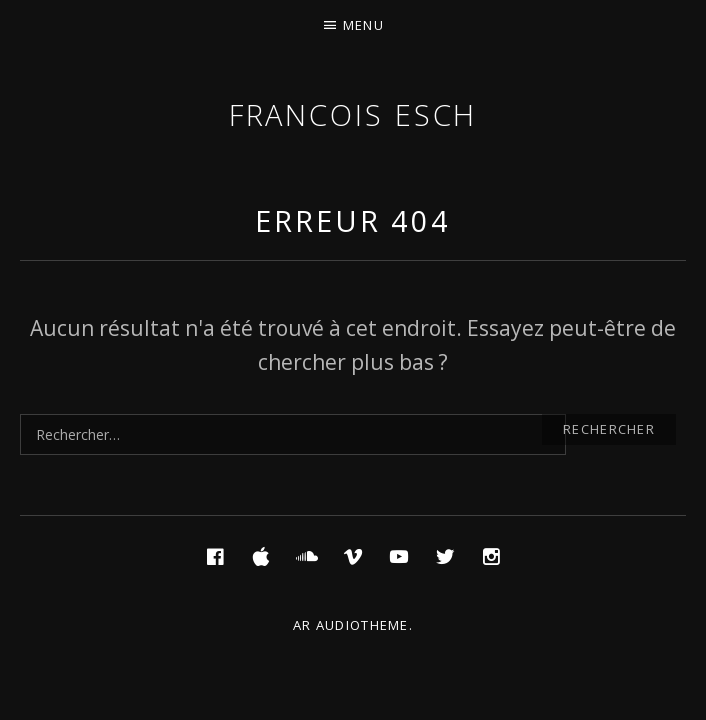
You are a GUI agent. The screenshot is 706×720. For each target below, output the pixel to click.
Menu (363, 25)
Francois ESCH (353, 114)
